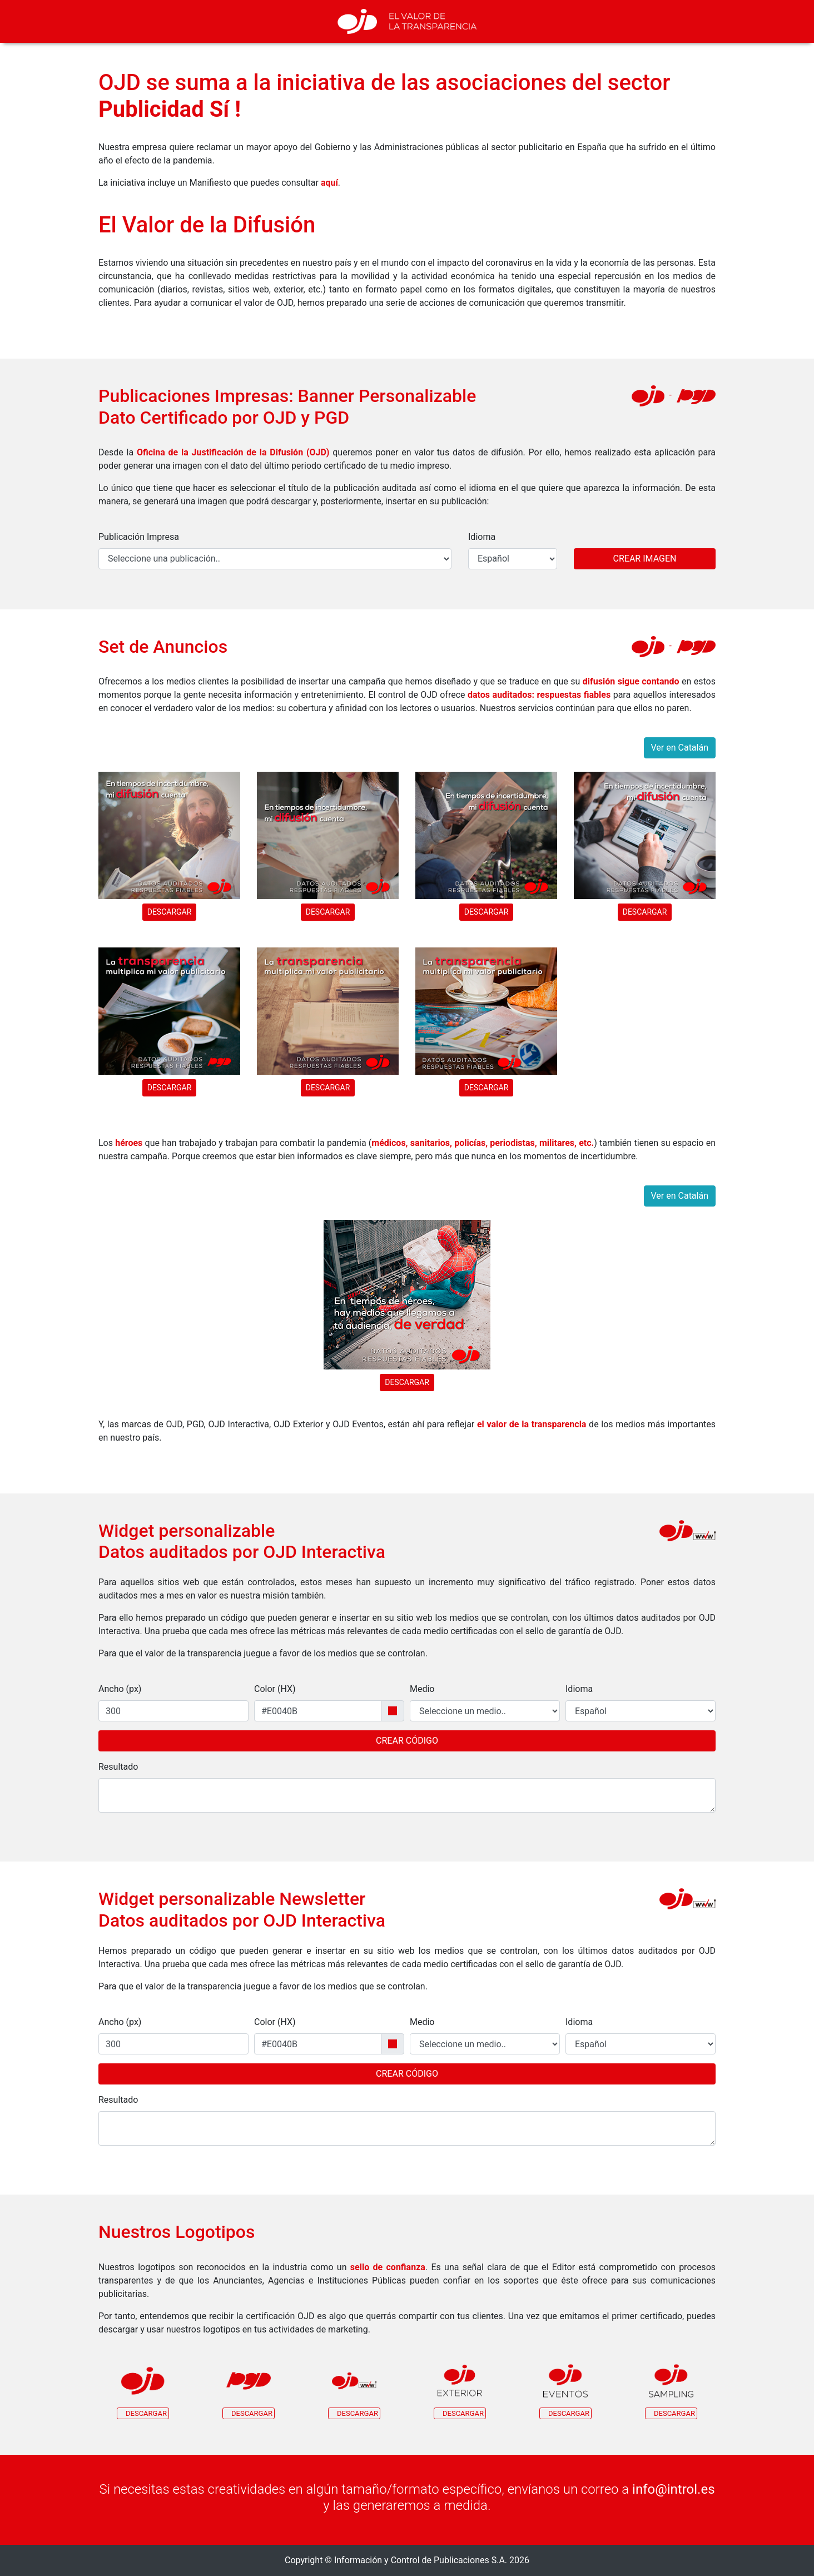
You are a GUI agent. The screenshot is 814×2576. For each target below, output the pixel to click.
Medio (422, 1689)
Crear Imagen (645, 558)
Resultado (118, 1766)
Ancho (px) (119, 1689)
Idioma (481, 537)
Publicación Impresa (138, 537)
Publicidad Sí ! (169, 109)
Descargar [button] (169, 911)
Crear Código (407, 1740)
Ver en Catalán (680, 747)
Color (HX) (275, 1689)
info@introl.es (673, 2489)
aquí (329, 182)
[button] (142, 2389)
